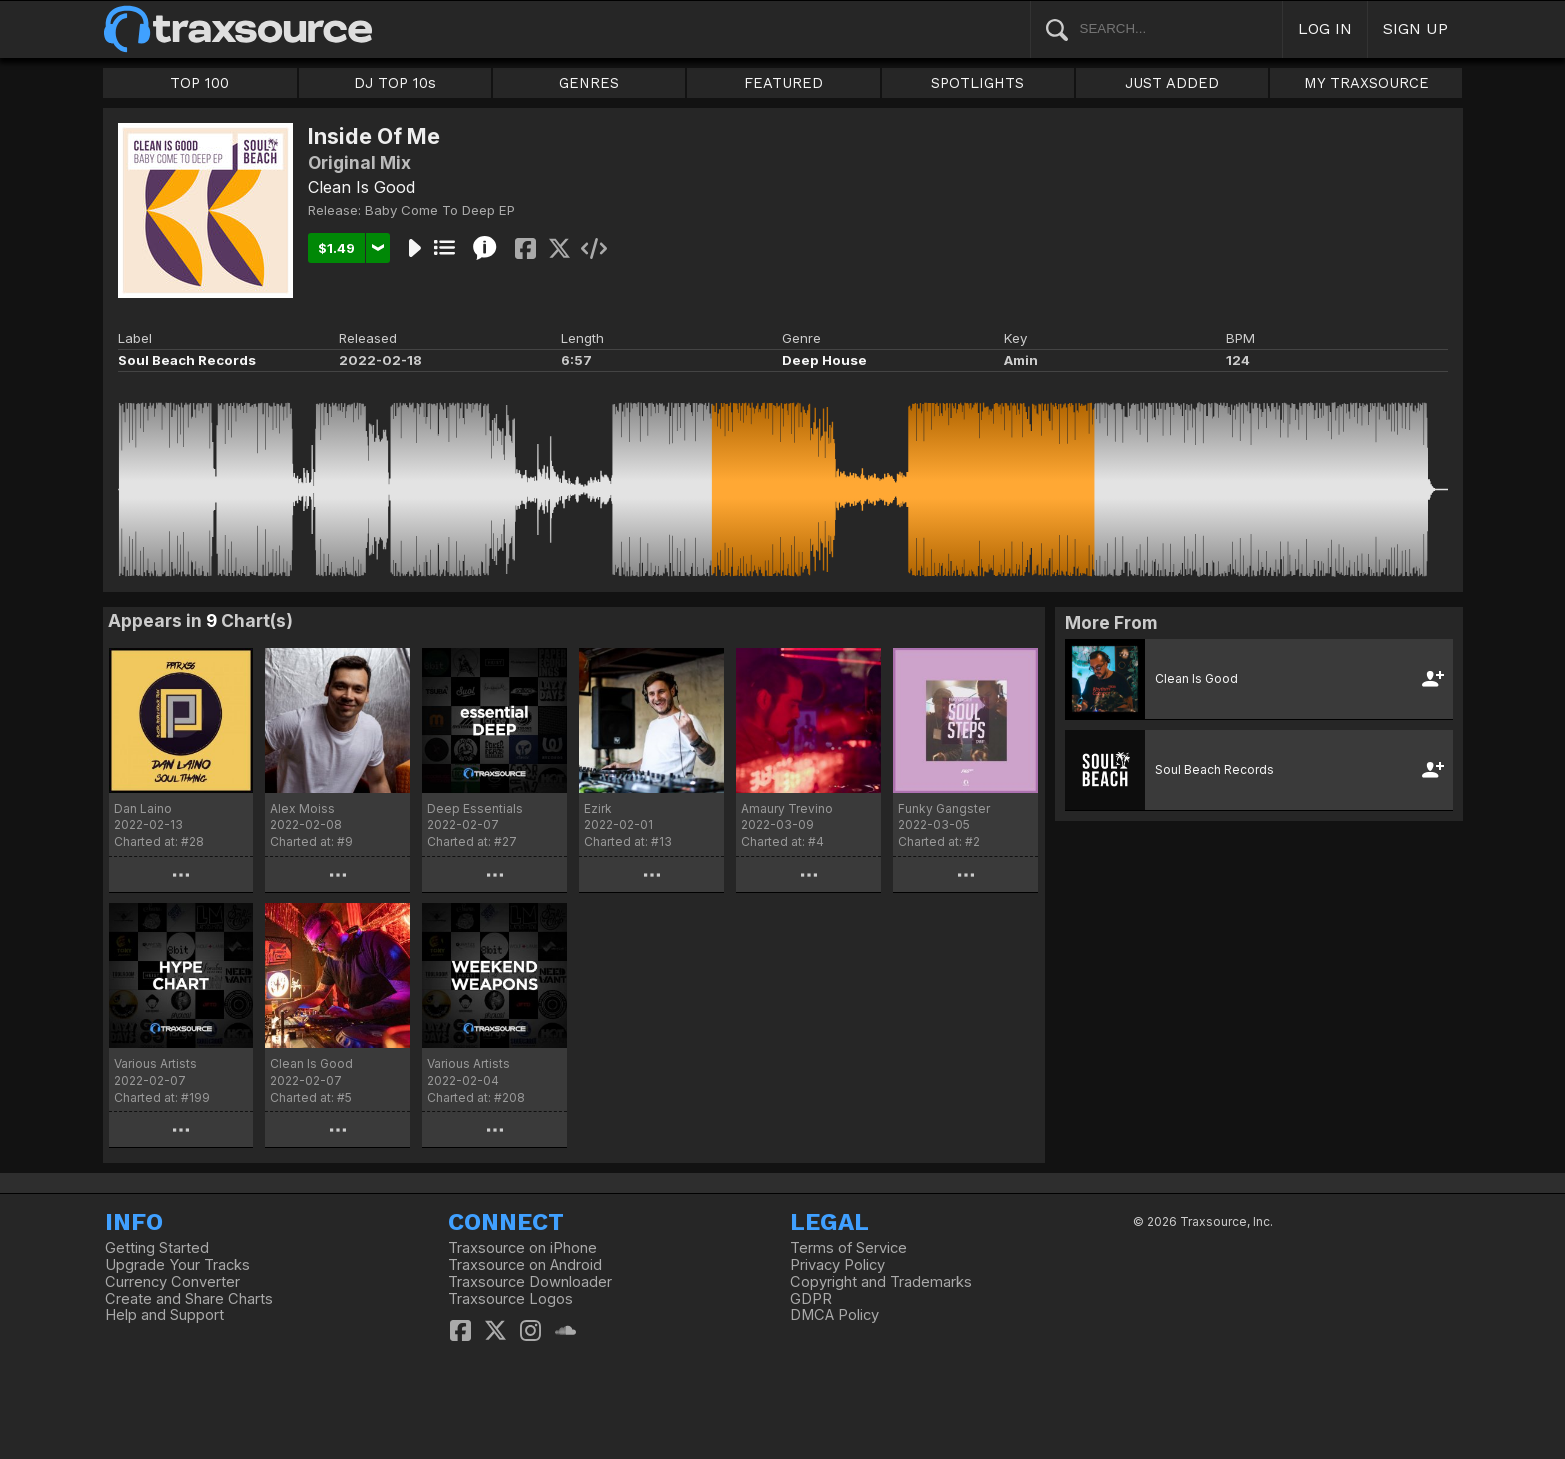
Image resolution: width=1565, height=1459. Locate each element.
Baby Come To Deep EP (440, 210)
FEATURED (783, 83)
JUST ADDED (1172, 83)
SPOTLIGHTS (977, 83)
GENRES (589, 83)
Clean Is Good (361, 187)
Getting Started (157, 1248)
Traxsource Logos (510, 1299)
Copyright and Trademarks (881, 1282)
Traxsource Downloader (530, 1282)
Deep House (824, 360)
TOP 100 (199, 83)
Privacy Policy (837, 1265)
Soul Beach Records (187, 360)
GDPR (811, 1299)
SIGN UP (1415, 28)
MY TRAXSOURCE (1366, 83)
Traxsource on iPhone (522, 1248)
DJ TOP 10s (395, 83)
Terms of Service (848, 1248)
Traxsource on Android (525, 1265)
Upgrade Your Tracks (177, 1265)
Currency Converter (172, 1282)
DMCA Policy (834, 1315)
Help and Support (164, 1315)
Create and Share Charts (189, 1299)
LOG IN (1325, 28)
